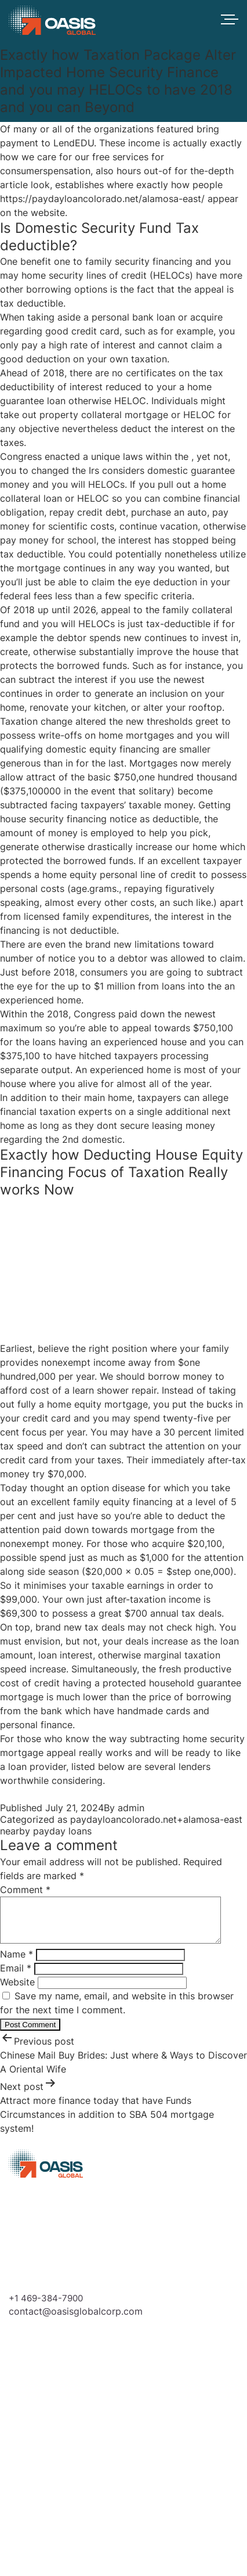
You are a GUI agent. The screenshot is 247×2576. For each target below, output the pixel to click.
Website (17, 1990)
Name (16, 1963)
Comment (25, 1889)
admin (131, 1808)
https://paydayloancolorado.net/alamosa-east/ (102, 198)
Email (15, 1977)
